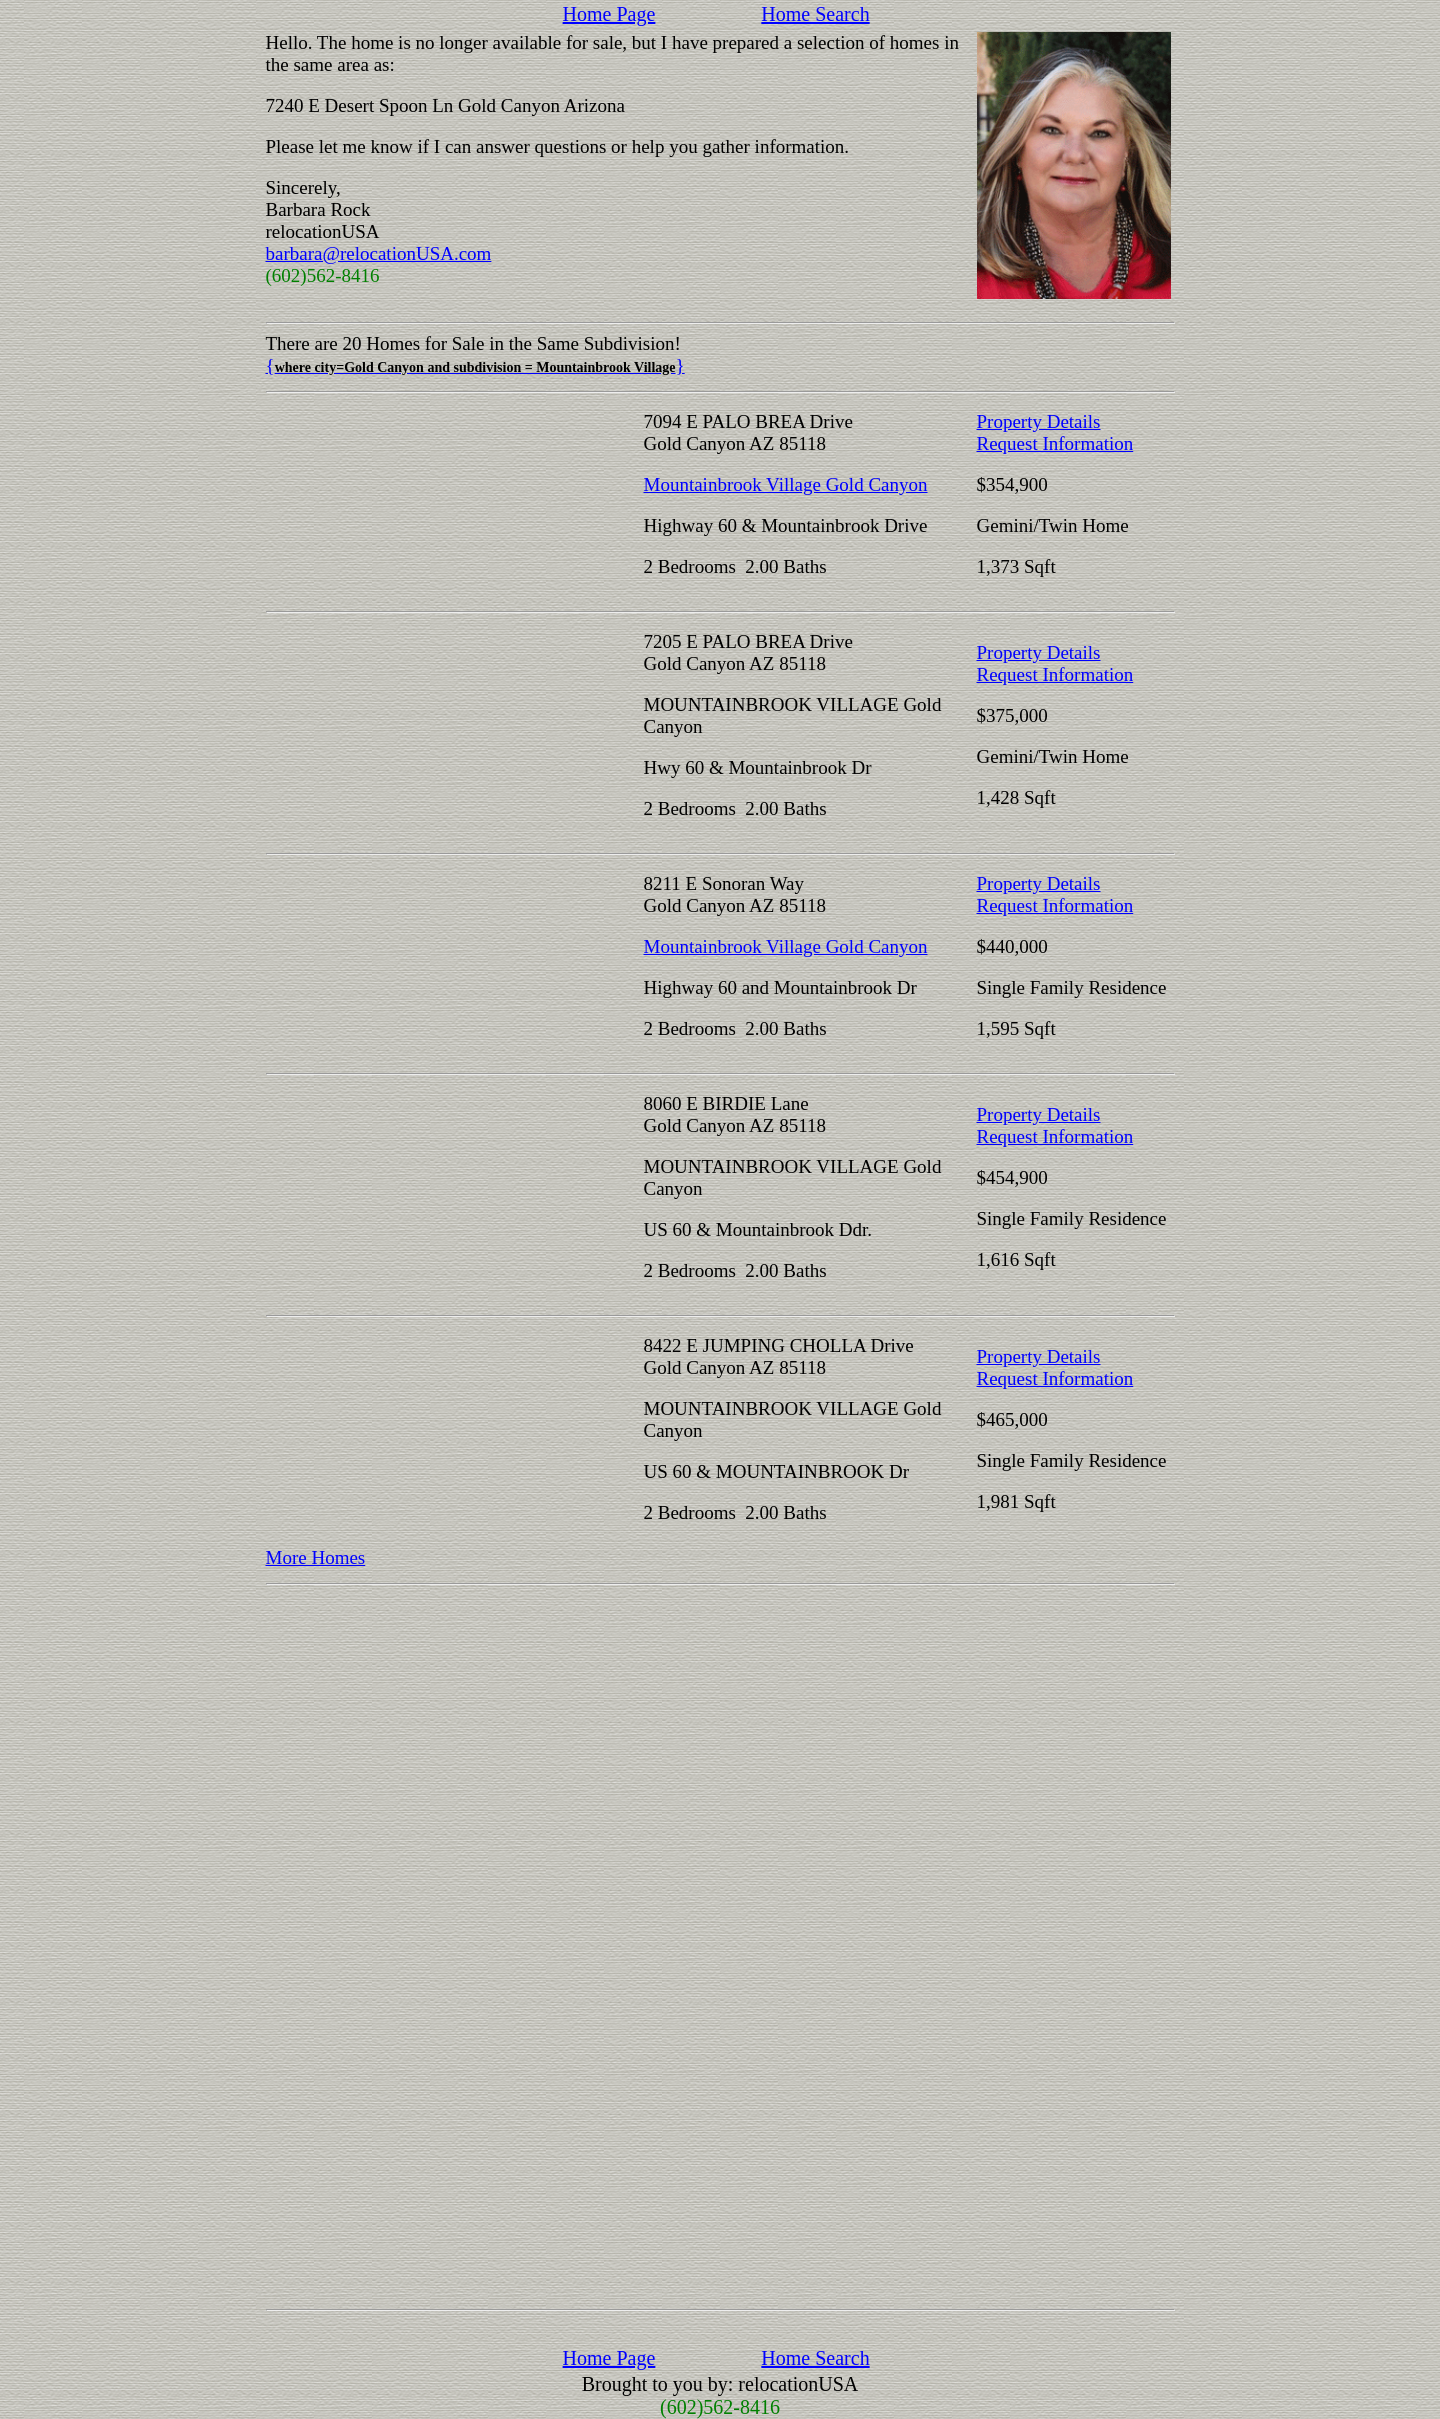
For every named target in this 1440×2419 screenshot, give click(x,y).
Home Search (815, 14)
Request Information (1055, 443)
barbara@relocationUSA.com (379, 253)
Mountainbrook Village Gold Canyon (786, 484)
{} (475, 365)
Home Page (609, 14)
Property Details (1039, 421)
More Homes (316, 1557)
